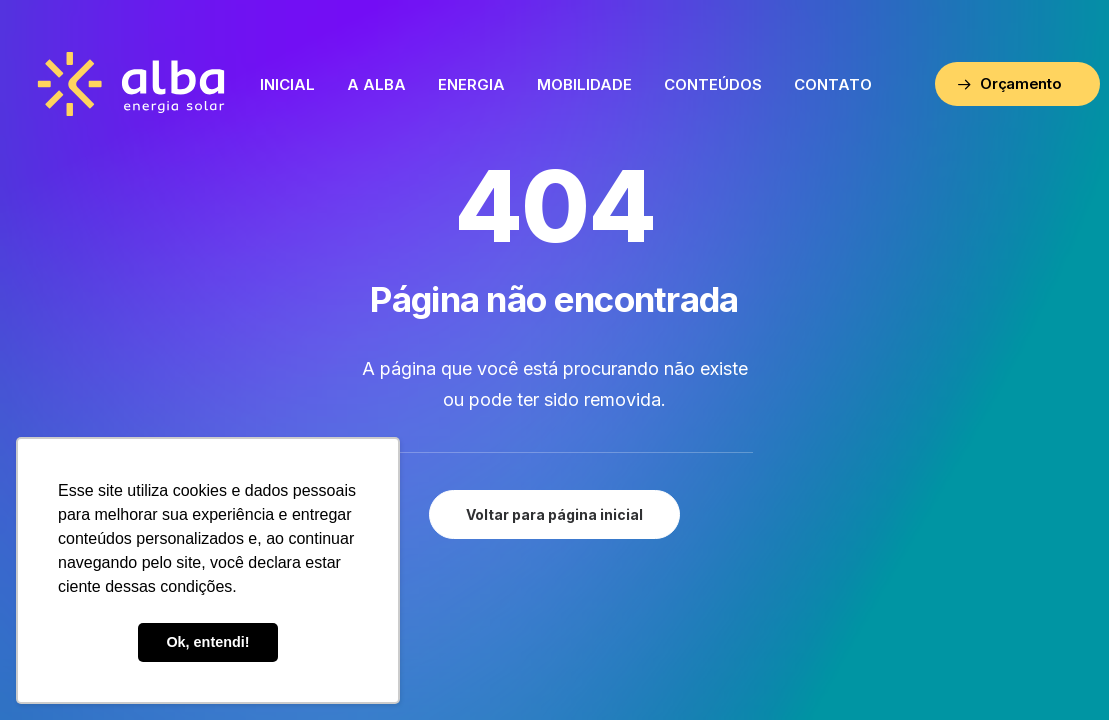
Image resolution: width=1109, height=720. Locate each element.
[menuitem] (287, 84)
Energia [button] (471, 84)
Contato (833, 84)
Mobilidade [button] (584, 84)
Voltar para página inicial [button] (554, 514)
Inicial (287, 84)
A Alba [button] (376, 84)
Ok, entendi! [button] (207, 642)
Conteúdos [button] (713, 84)
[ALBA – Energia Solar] (131, 84)
